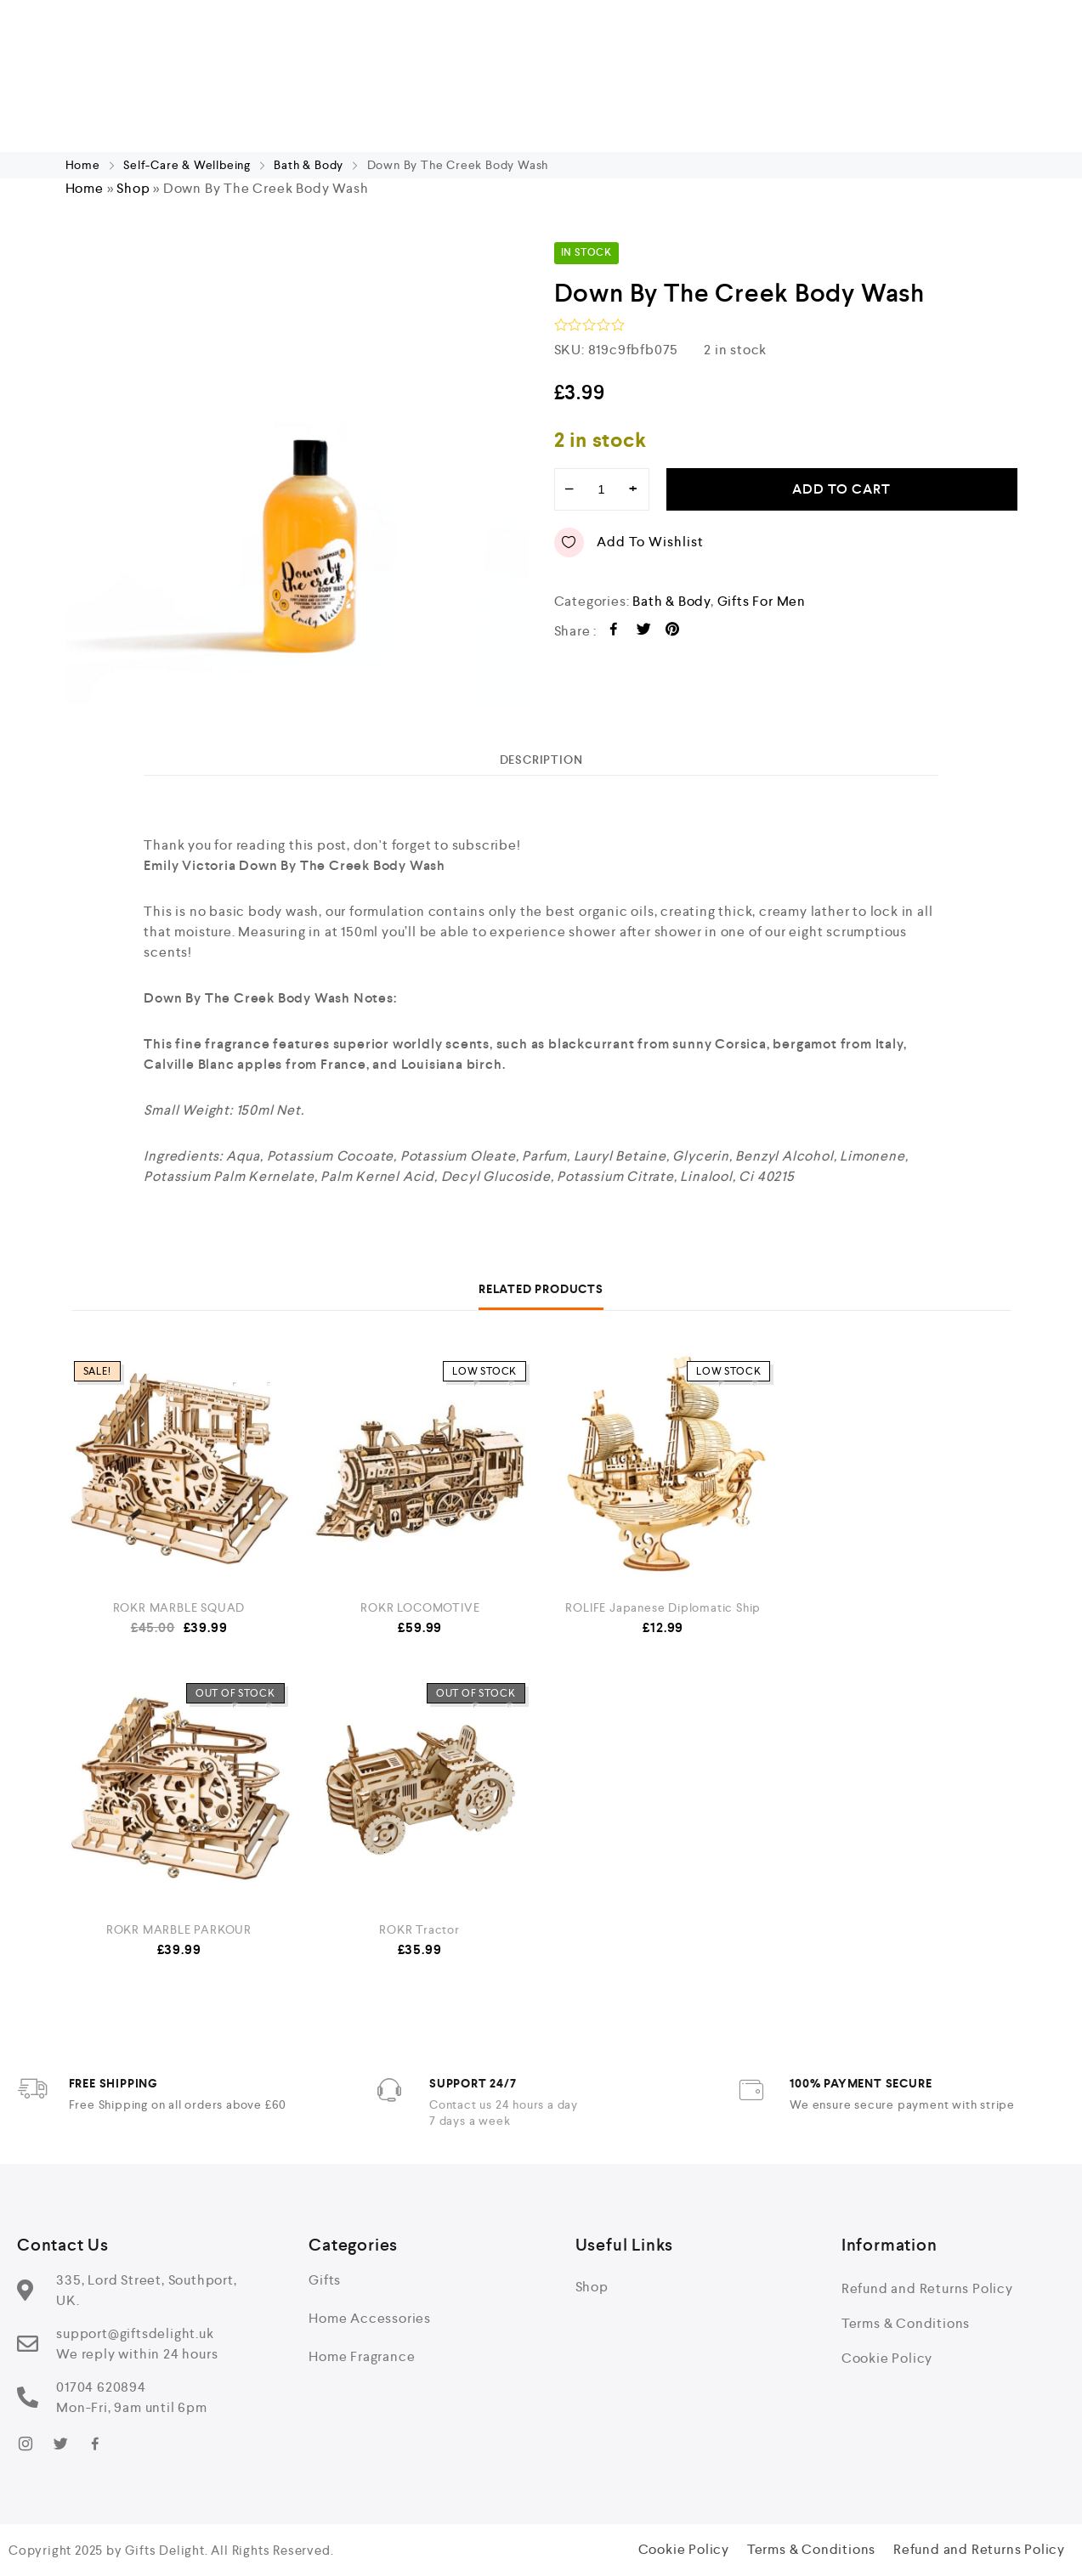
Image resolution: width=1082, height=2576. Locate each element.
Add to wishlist (629, 542)
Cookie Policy (886, 2358)
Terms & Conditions (905, 2323)
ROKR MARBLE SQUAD (179, 1607)
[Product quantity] (602, 489)
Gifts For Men (761, 601)
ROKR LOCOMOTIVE (419, 1607)
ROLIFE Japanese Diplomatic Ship (663, 1607)
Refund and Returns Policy (927, 2288)
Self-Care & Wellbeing (187, 164)
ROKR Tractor (419, 1929)
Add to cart (841, 489)
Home (82, 164)
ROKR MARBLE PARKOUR (179, 1929)
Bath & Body (308, 164)
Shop (133, 188)
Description (541, 759)
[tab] (541, 759)
